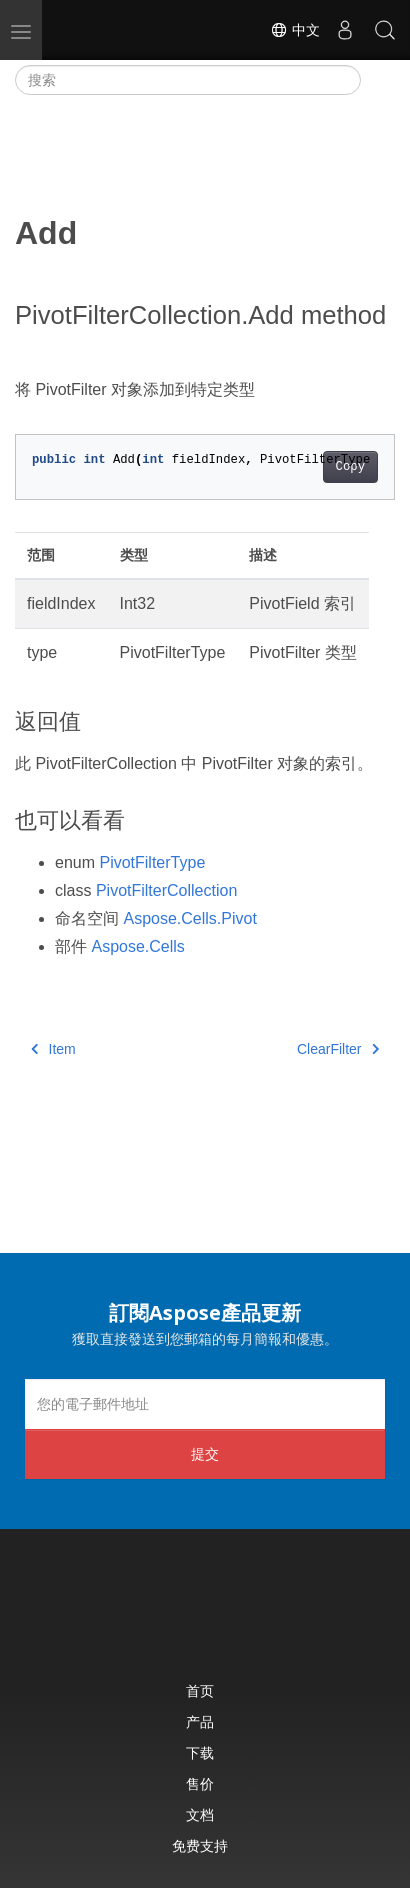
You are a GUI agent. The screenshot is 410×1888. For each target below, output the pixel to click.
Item (53, 1049)
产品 (200, 1721)
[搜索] (188, 80)
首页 (200, 1690)
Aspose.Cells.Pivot (189, 918)
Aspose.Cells (137, 946)
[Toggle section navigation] (378, 80)
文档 (200, 1814)
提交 (205, 1453)
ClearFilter (338, 1049)
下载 (200, 1752)
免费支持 (200, 1845)
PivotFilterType (152, 862)
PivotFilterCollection (166, 890)
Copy (350, 467)
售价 (200, 1783)
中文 (295, 30)
